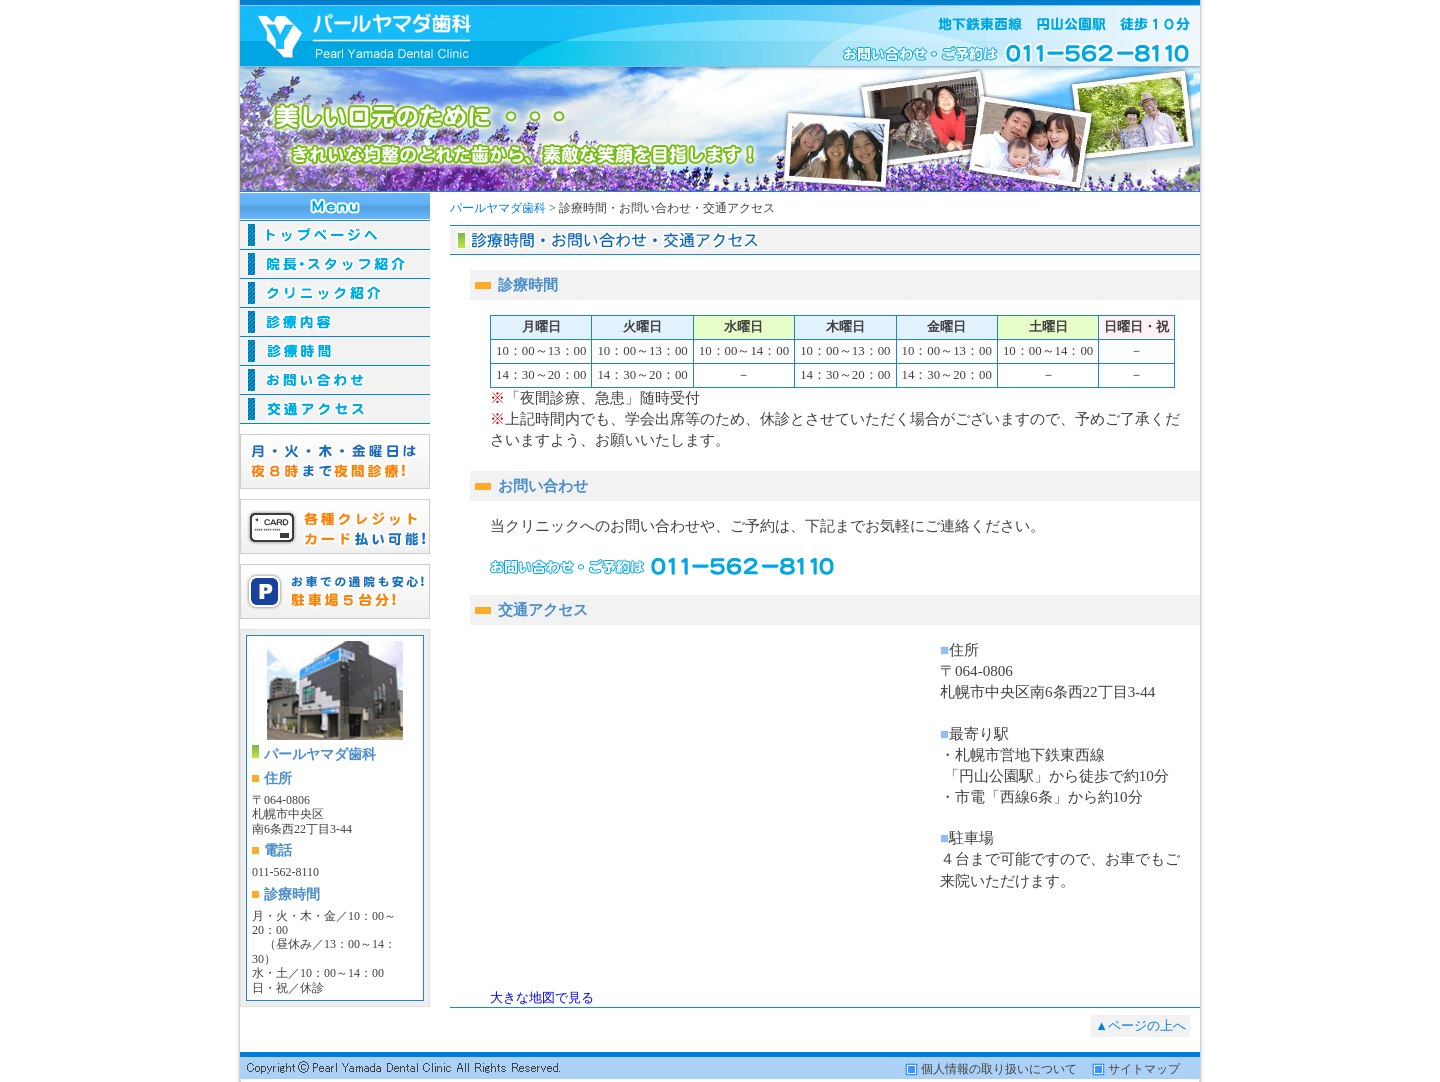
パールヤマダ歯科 (498, 208)
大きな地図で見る (542, 998)
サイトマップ (1144, 1069)
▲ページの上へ (1140, 1026)
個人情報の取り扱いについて (999, 1069)
